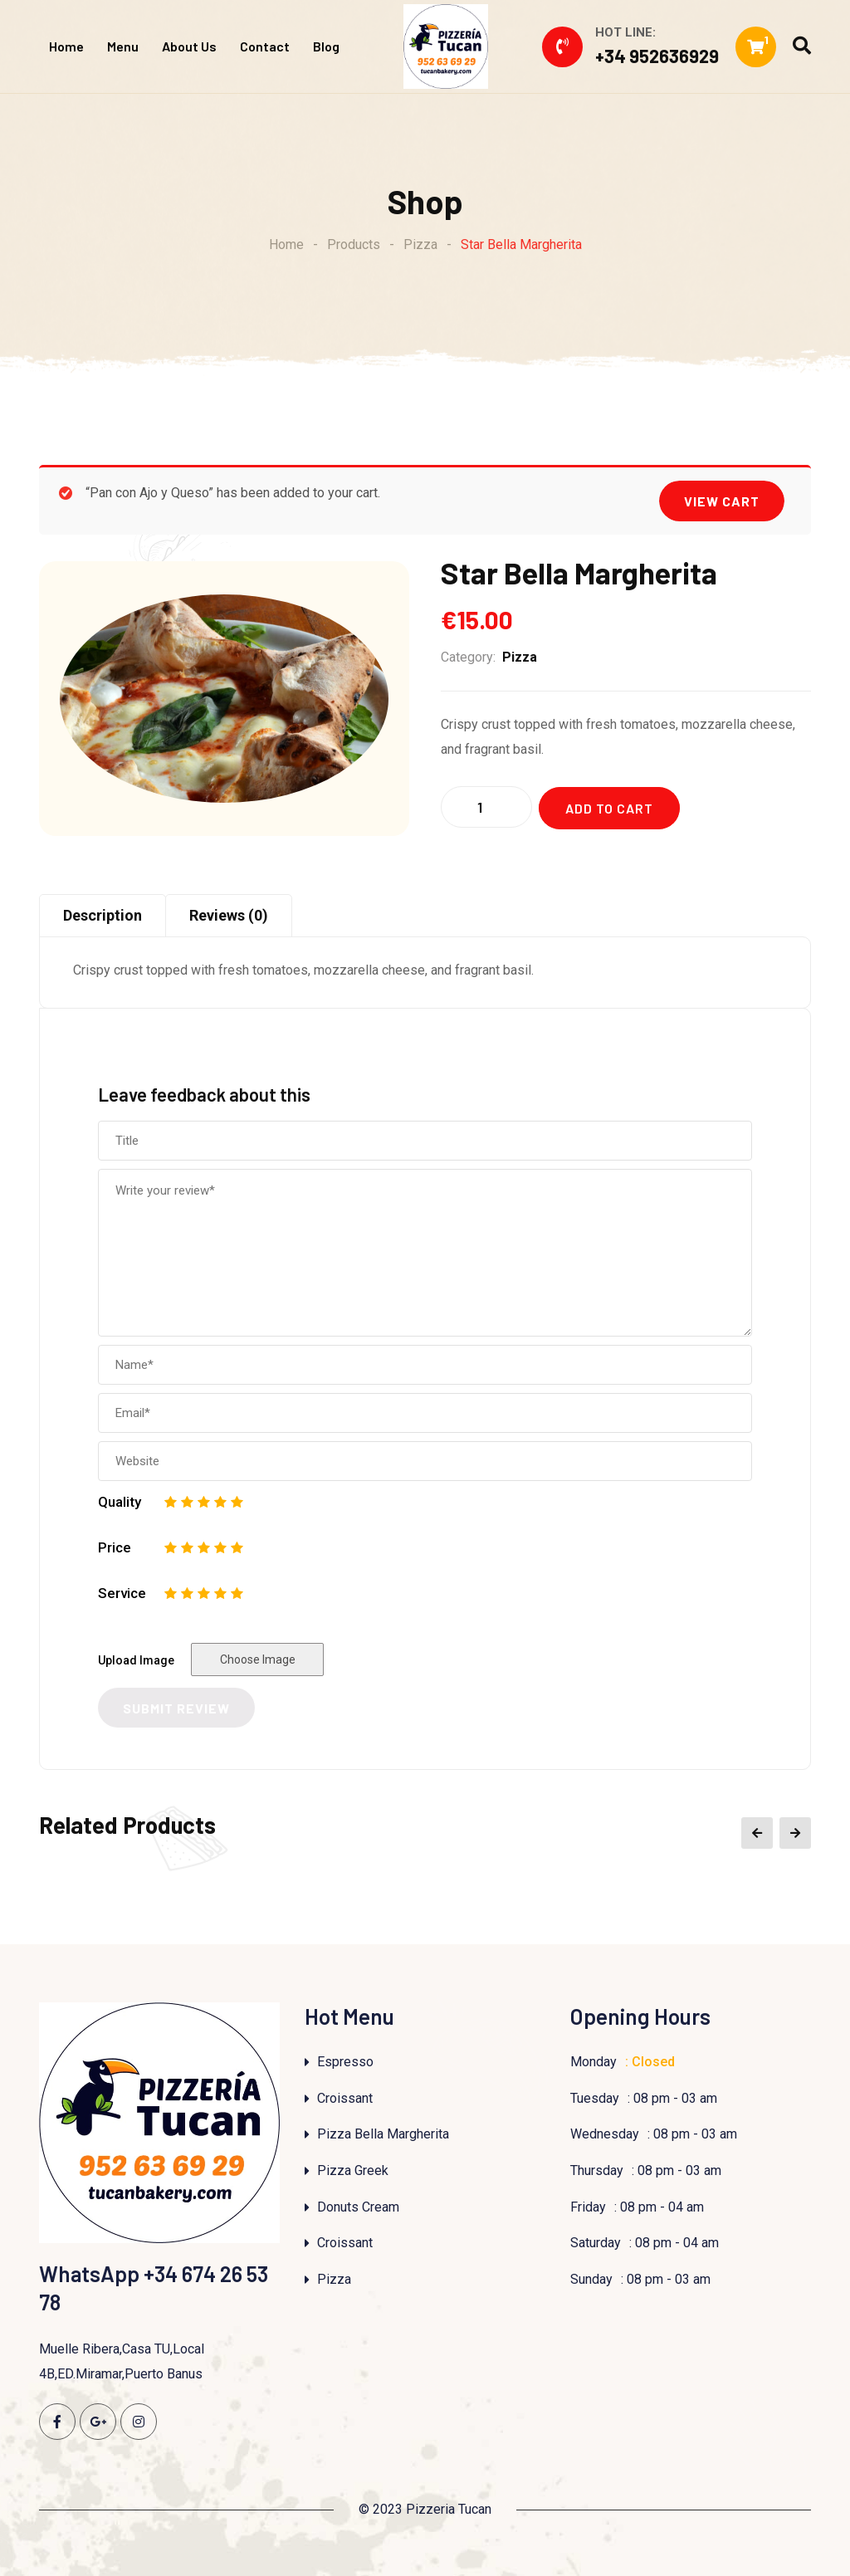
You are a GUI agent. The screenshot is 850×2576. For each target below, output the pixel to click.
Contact (265, 46)
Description (102, 915)
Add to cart (609, 808)
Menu (123, 46)
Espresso (345, 2062)
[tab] (102, 915)
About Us (189, 46)
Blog (326, 46)
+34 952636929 (657, 55)
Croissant (345, 2098)
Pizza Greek (352, 2170)
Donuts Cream (358, 2207)
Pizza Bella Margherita (383, 2134)
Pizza (519, 657)
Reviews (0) (228, 915)
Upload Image (136, 1660)
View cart (722, 501)
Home (66, 46)
